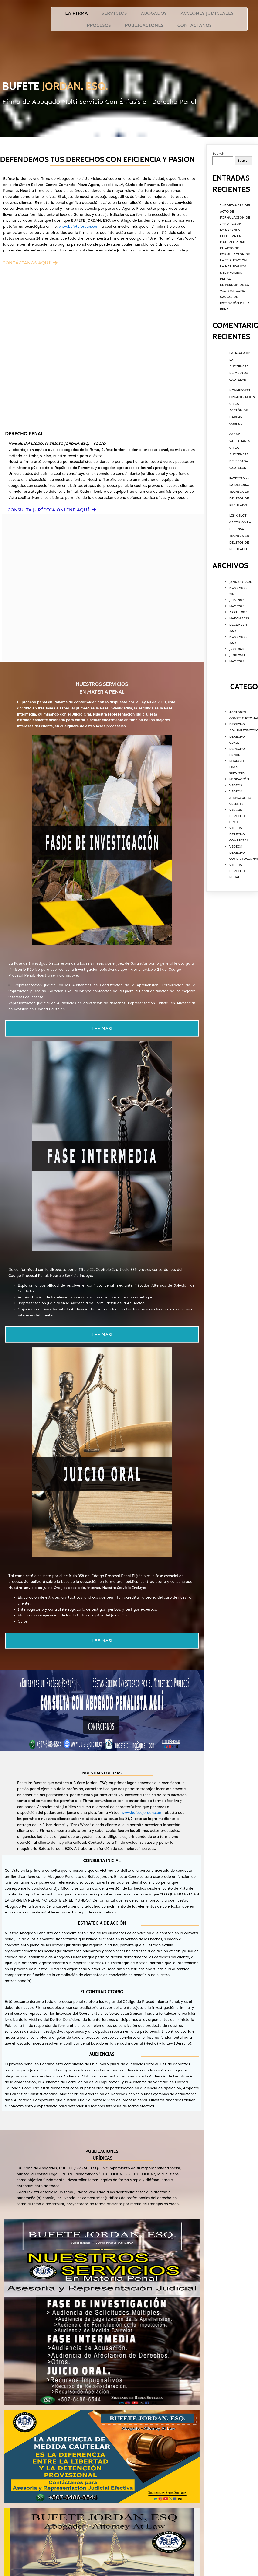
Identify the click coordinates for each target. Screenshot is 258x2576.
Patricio (237, 392)
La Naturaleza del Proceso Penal (233, 311)
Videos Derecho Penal (237, 910)
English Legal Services (237, 806)
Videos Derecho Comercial (239, 873)
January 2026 (240, 621)
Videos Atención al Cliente (240, 836)
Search (218, 192)
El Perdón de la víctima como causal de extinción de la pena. (235, 335)
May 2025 (236, 645)
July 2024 (236, 688)
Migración (239, 818)
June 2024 (237, 694)
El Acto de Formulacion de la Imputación (235, 293)
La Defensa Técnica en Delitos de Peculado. (240, 574)
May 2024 (236, 700)
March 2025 (239, 657)
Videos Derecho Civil (237, 855)
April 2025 (238, 651)
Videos (235, 824)
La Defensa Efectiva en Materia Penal (233, 275)
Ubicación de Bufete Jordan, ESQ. (212, 2458)
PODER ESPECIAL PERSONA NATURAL (213, 2469)
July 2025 (236, 639)
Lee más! (35, 956)
